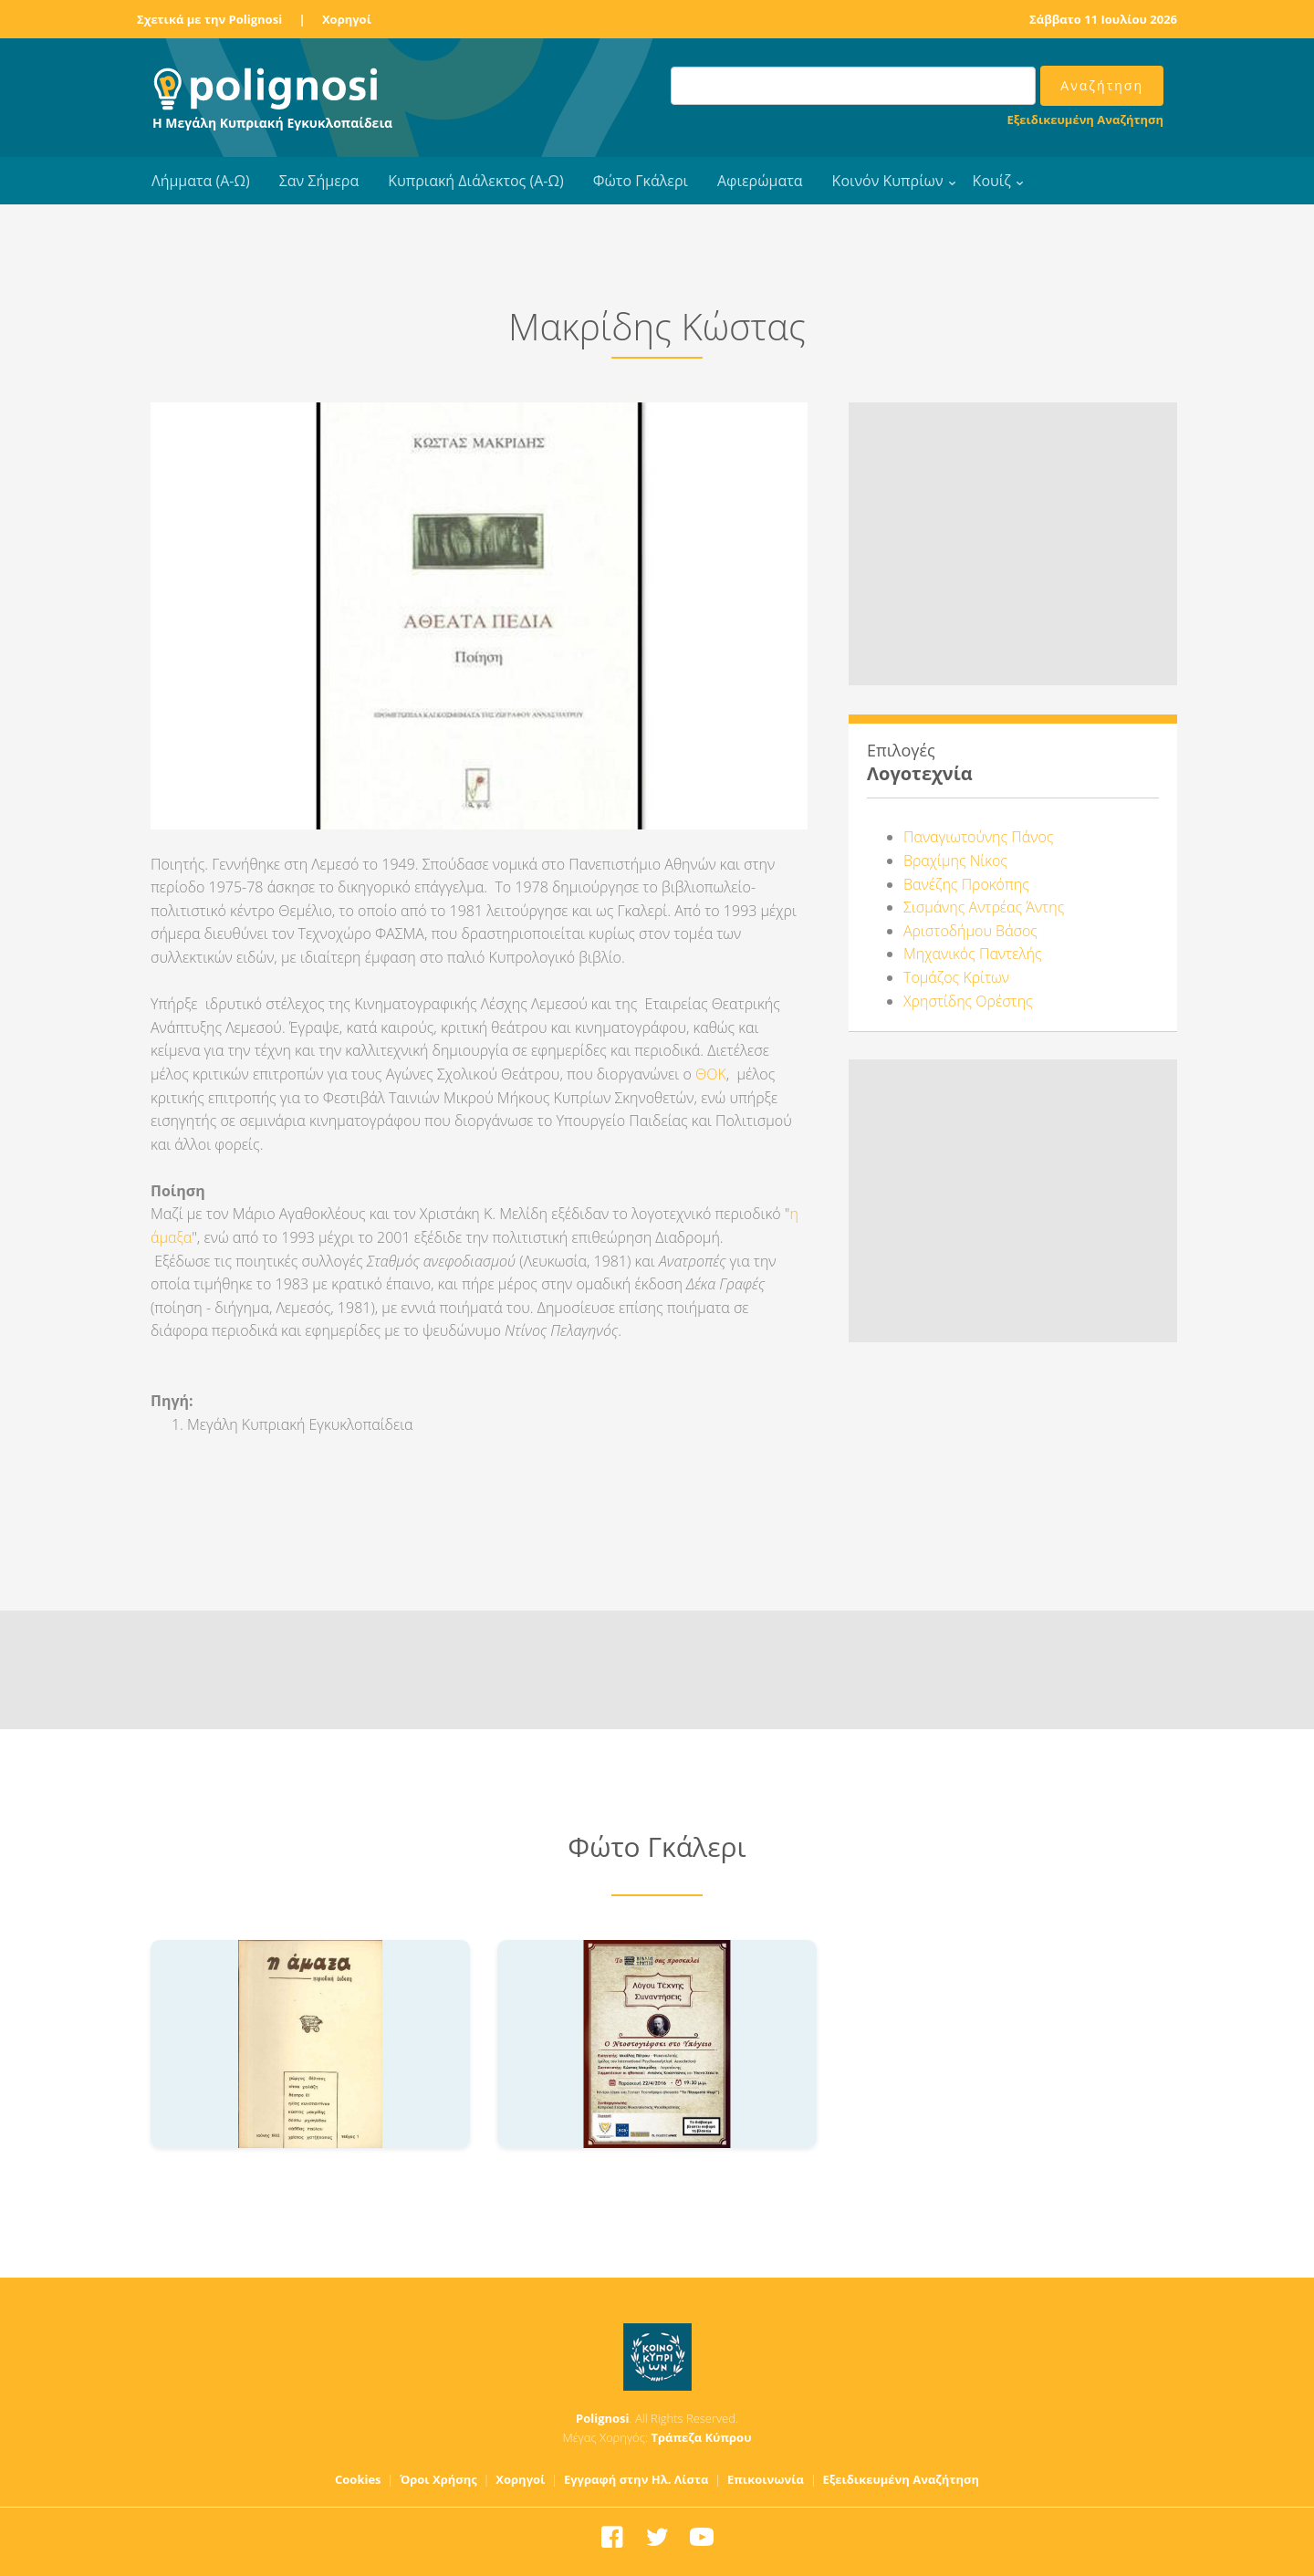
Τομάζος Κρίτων (956, 977)
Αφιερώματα (760, 181)
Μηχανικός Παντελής (972, 954)
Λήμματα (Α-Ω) (200, 181)
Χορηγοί (346, 19)
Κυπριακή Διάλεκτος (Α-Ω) (476, 181)
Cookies (358, 2479)
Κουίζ (992, 181)
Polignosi (603, 2418)
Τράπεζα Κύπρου (701, 2437)
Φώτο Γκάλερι (640, 181)
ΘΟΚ (710, 1074)
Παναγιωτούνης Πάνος (978, 837)
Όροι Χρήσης (438, 2479)
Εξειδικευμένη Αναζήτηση (1085, 119)
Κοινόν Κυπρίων (888, 181)
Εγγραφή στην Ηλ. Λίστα (636, 2479)
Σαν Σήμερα (319, 181)
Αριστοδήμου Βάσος (970, 931)
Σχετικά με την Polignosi (209, 19)
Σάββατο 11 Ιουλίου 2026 (1103, 19)
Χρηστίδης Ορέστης (968, 1001)
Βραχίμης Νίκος (955, 860)
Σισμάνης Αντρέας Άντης (983, 907)
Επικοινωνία (765, 2479)
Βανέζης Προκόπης (966, 884)
